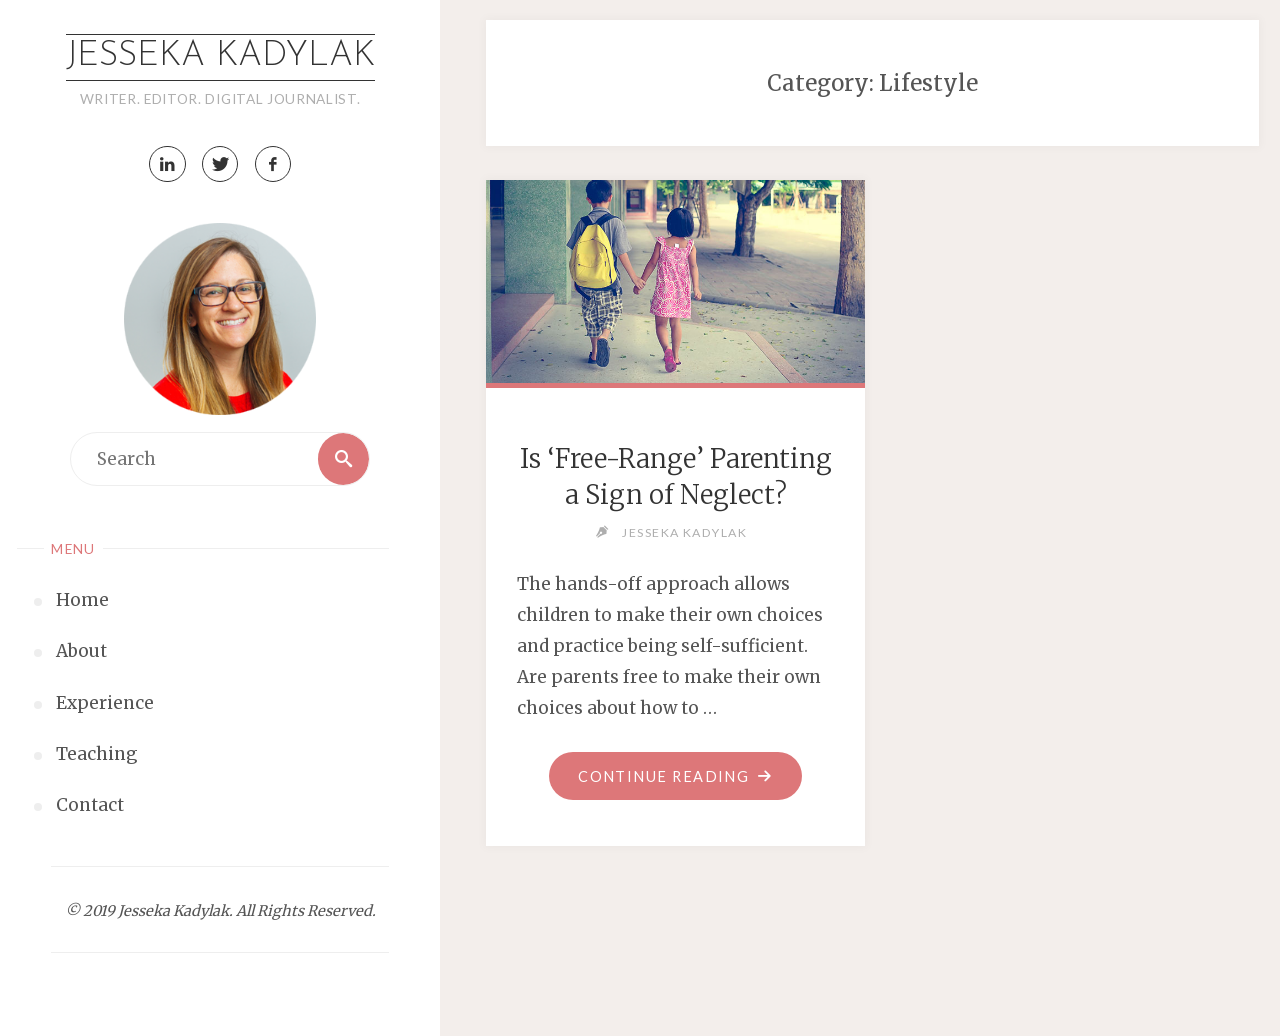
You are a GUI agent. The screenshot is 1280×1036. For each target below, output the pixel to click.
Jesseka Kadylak (220, 56)
